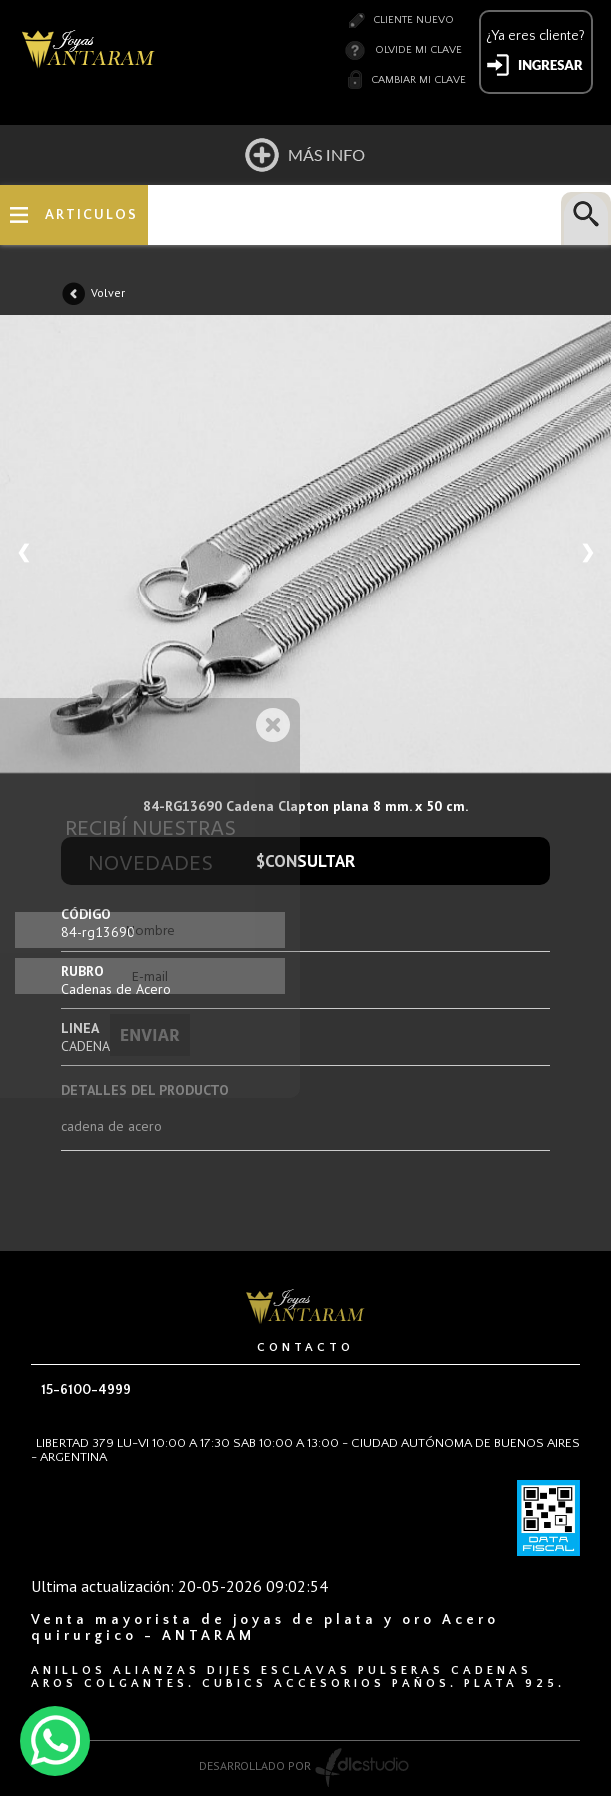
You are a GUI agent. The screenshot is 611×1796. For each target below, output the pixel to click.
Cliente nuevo (413, 20)
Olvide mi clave (418, 50)
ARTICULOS (91, 215)
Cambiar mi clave (418, 80)
